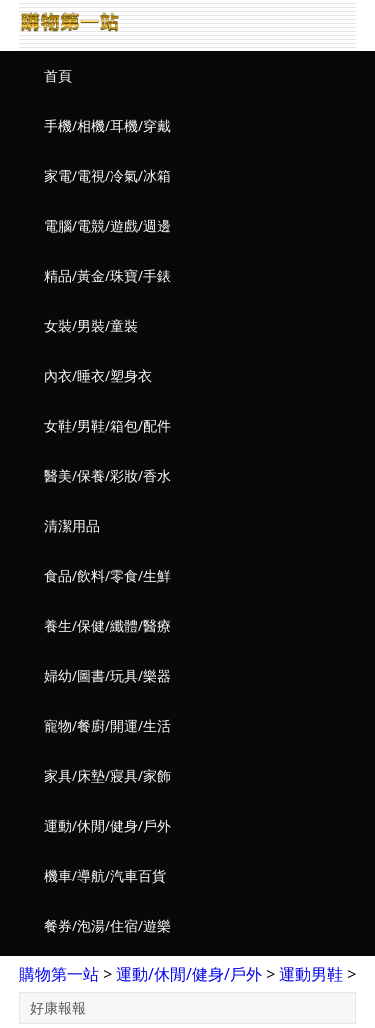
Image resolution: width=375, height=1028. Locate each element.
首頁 (58, 75)
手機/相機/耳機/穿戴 (107, 125)
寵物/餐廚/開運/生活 (107, 725)
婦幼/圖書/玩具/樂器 (107, 675)
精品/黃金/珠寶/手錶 (107, 275)
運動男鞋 (311, 974)
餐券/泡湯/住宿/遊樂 (107, 925)
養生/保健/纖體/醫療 (107, 625)
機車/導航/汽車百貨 (105, 875)
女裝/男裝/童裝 (91, 325)
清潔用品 (72, 525)
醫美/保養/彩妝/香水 (107, 475)
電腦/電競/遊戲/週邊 (107, 225)
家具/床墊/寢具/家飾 (107, 775)
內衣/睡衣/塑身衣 (98, 375)
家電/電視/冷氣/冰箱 (107, 175)
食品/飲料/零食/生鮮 (107, 575)
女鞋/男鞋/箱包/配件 (107, 425)
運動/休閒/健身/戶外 (107, 825)
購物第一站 (59, 974)
